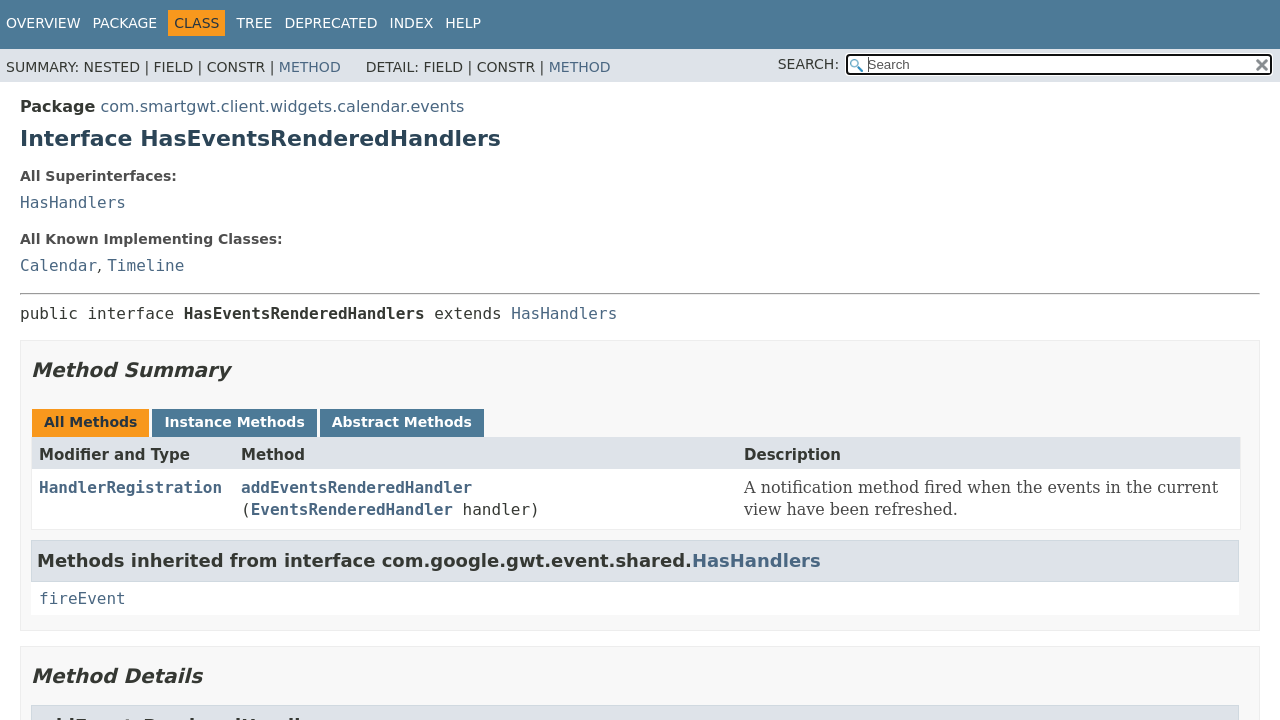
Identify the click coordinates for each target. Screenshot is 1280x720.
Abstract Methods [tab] (402, 422)
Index (412, 23)
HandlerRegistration (130, 487)
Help (463, 23)
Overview (43, 23)
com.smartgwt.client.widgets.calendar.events (282, 106)
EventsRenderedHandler (352, 509)
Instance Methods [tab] (234, 422)
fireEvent (82, 598)
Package (125, 23)
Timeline (145, 265)
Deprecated (330, 23)
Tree (254, 23)
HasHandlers (73, 202)
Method (310, 67)
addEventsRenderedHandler (356, 487)
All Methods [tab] (90, 422)
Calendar (58, 265)
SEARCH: (808, 64)
